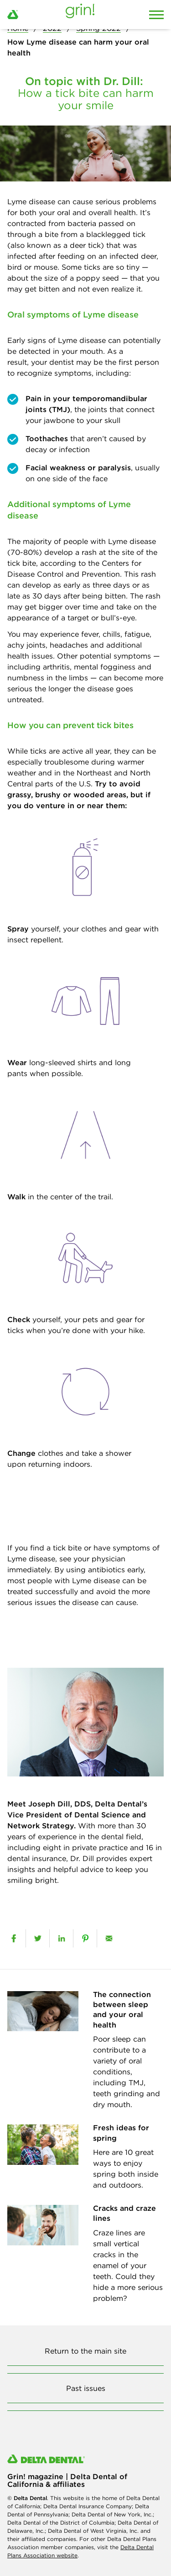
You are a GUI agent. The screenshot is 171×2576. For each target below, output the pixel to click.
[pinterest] (85, 1938)
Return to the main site (85, 2350)
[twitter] (37, 1938)
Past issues (85, 2388)
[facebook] (14, 1938)
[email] (108, 1938)
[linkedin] (61, 1938)
